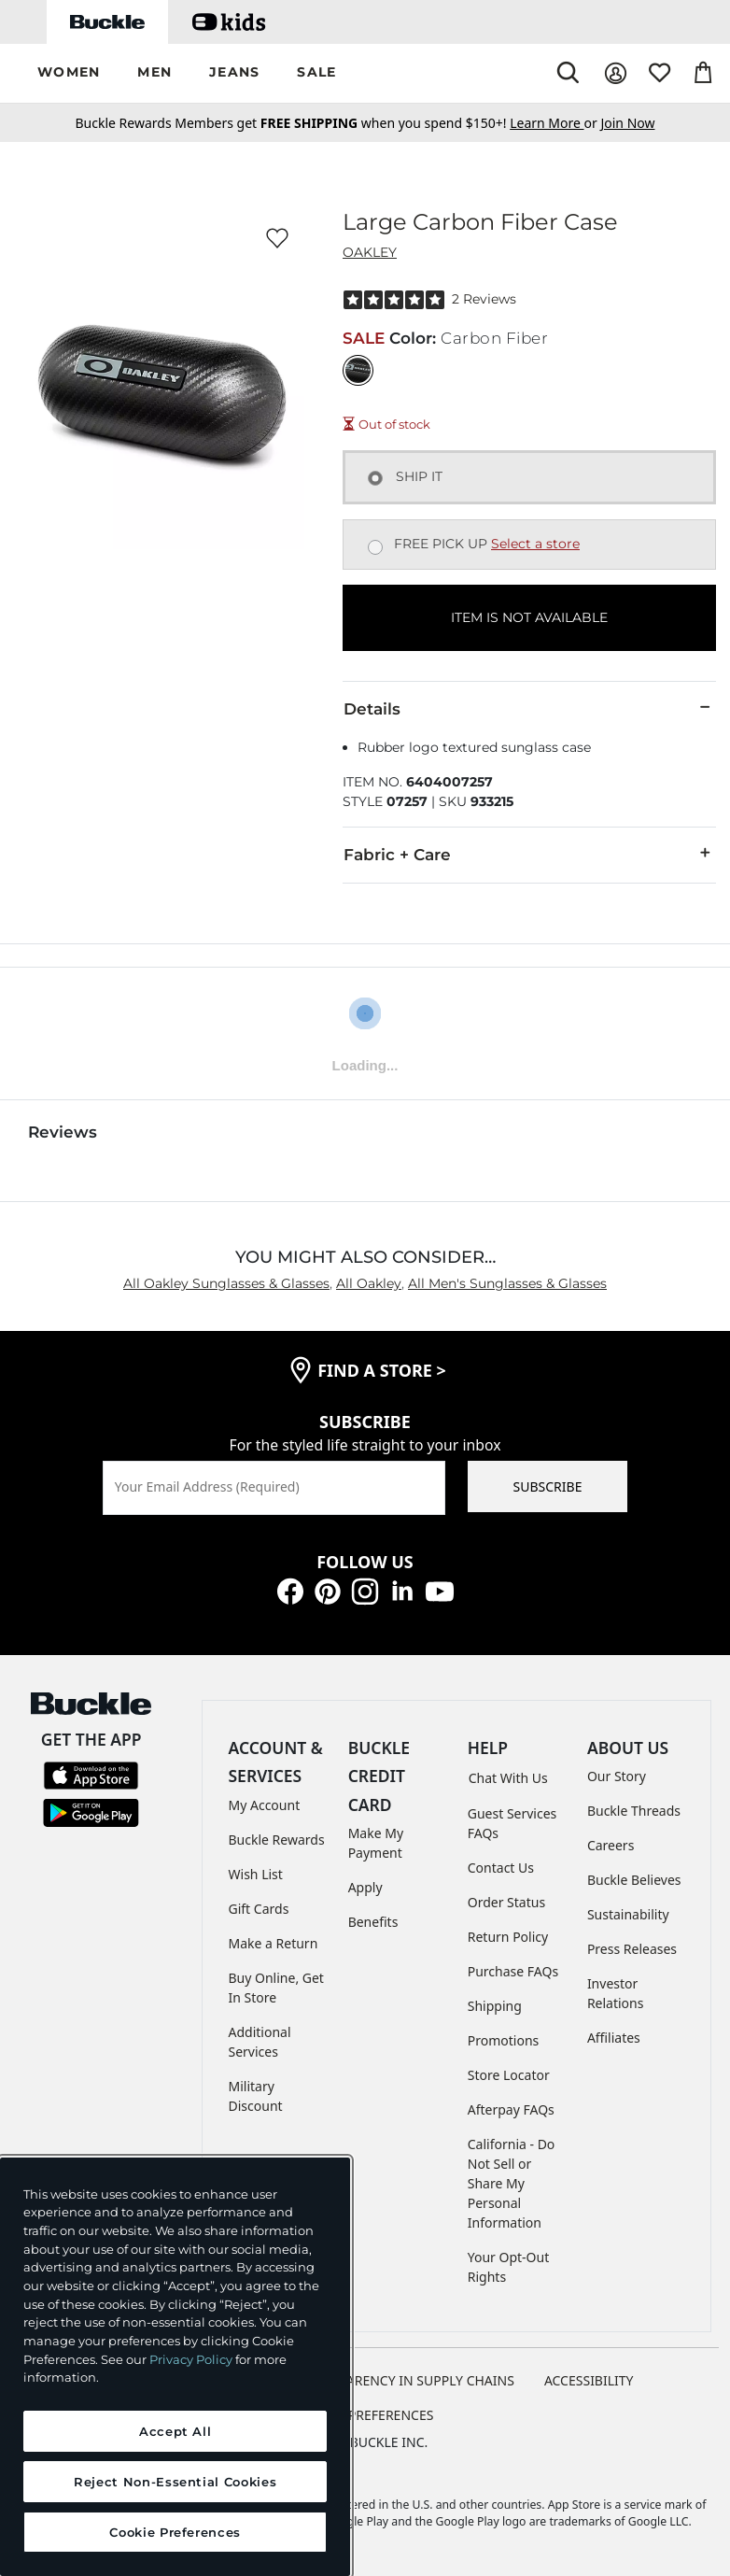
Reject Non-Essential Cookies (175, 2481)
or (555, 123)
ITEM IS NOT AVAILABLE (529, 617)
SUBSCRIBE (548, 1486)
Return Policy (508, 1937)
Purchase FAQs (513, 1971)
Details (529, 708)
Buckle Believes (634, 1880)
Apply (365, 1887)
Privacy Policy (190, 2359)
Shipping (495, 2006)
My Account (265, 1805)
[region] (175, 2367)
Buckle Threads (634, 1810)
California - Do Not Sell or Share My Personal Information (511, 2183)
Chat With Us (508, 1778)
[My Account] (616, 73)
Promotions (504, 2040)
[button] (69, 73)
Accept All (175, 2431)
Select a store (535, 543)
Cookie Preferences (365, 2415)
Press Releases (632, 1949)
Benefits (373, 1922)
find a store (381, 1370)
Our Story (616, 1776)
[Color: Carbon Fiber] (358, 370)
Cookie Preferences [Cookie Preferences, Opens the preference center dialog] (175, 2532)
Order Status (506, 1902)
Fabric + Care (529, 853)
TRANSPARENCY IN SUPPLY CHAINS (406, 2380)
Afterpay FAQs (511, 2109)
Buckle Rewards (277, 1839)
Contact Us (501, 1867)
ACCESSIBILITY (589, 2380)
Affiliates (613, 2037)
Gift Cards (259, 1909)
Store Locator (509, 2075)
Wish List (256, 1874)
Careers (610, 1845)
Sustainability (628, 1914)
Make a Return (273, 1943)
